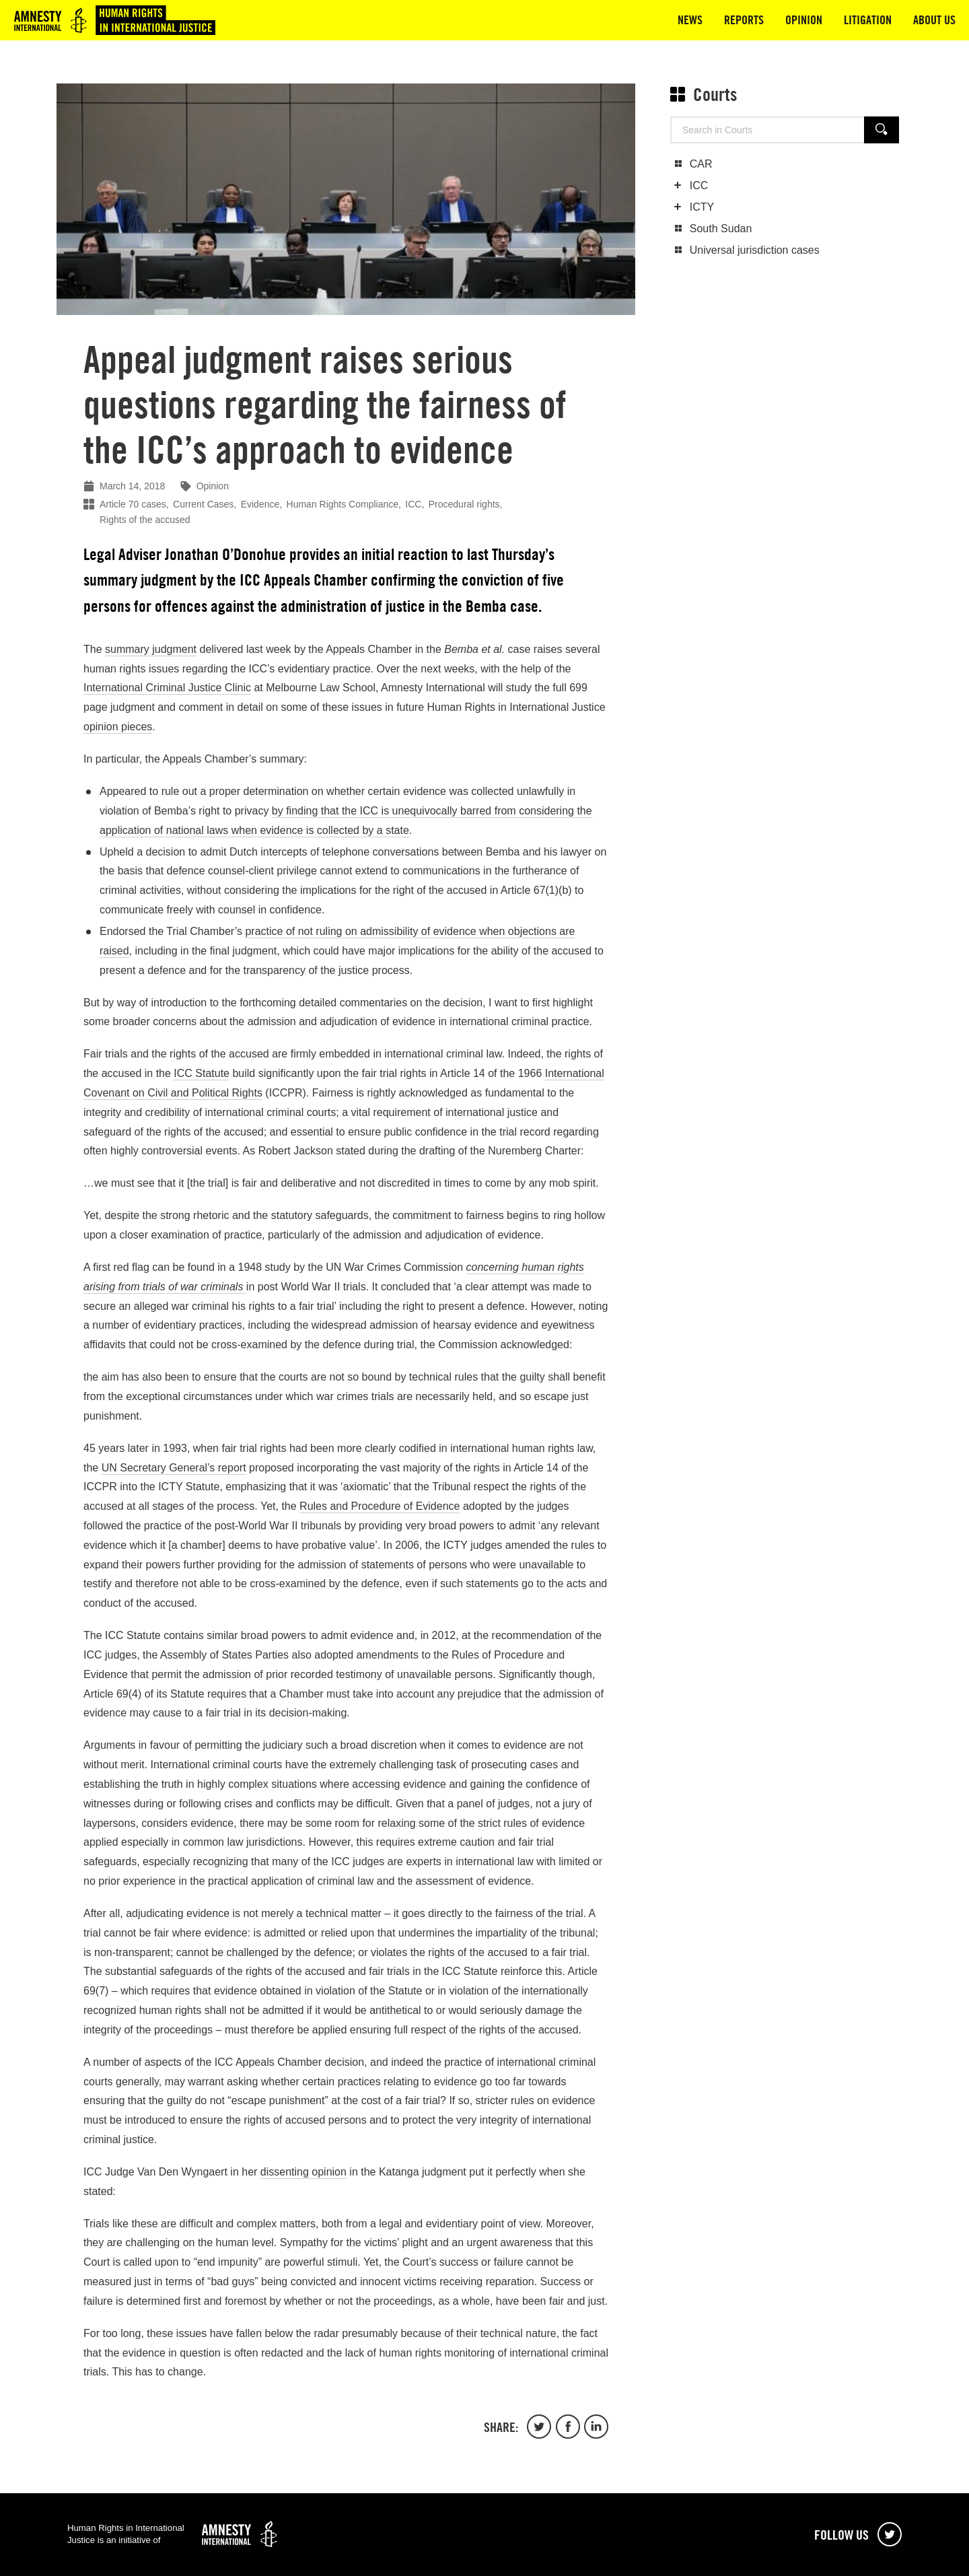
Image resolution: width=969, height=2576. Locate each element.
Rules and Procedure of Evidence (379, 1506)
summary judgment (150, 649)
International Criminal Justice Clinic (167, 687)
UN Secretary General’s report (174, 1467)
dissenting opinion (303, 2172)
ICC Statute (201, 1073)
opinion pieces (117, 726)
